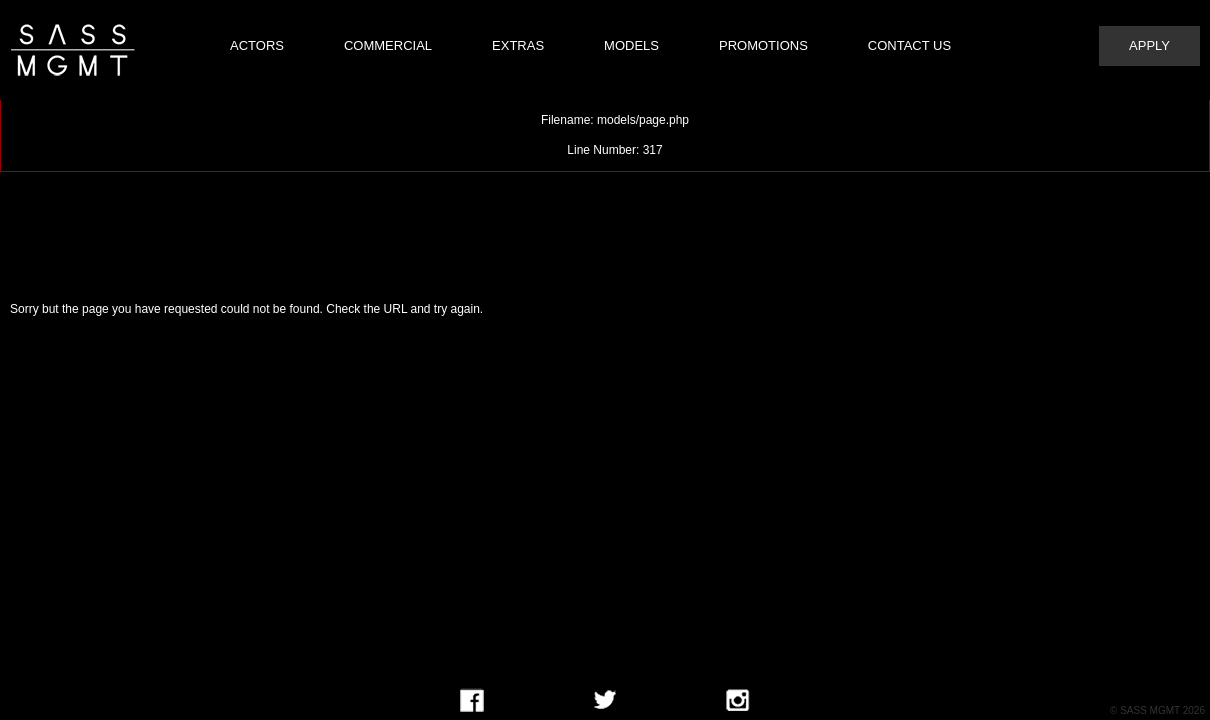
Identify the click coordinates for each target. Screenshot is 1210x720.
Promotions (763, 45)
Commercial (388, 45)
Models (631, 45)
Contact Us (909, 45)
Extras (518, 45)
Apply (1149, 45)
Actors (257, 45)
